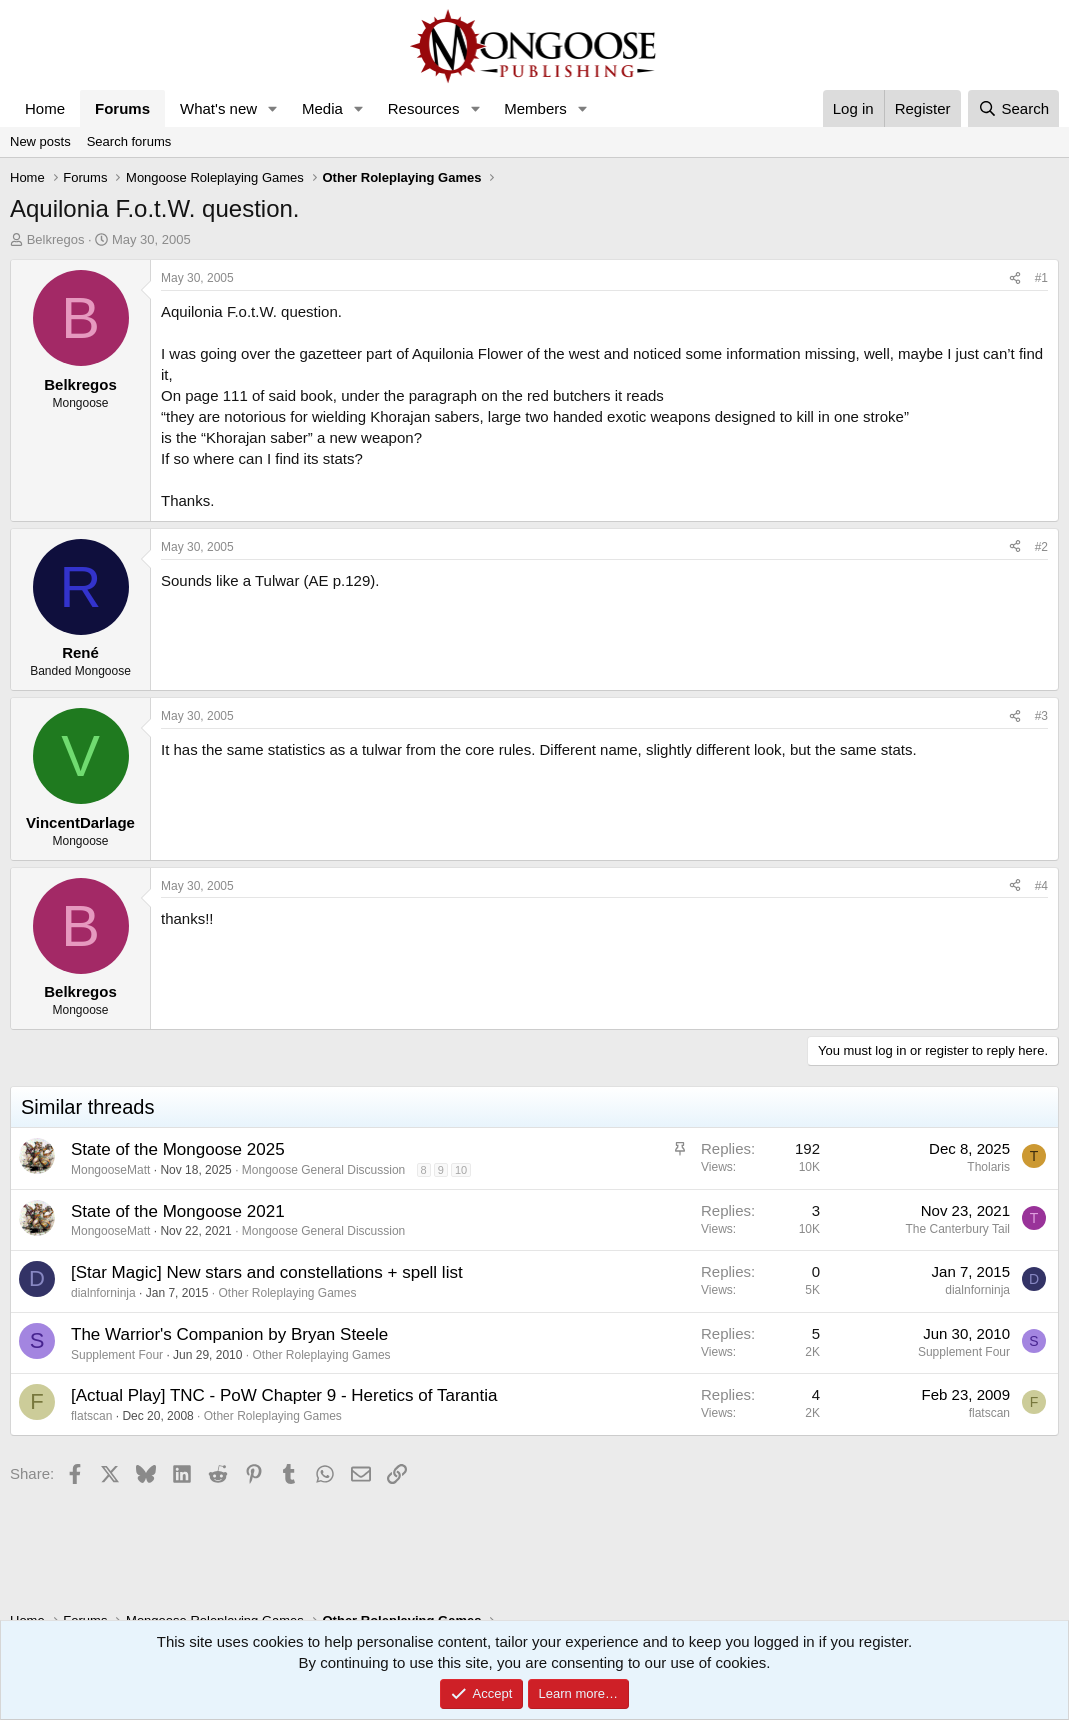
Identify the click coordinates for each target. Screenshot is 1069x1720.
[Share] (1015, 278)
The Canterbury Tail (958, 1229)
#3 (1041, 716)
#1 (1041, 278)
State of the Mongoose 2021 (178, 1211)
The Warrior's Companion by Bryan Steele (229, 1334)
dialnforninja (103, 1293)
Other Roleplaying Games (287, 1293)
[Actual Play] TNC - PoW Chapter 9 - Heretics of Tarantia (284, 1395)
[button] (273, 108)
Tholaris (988, 1167)
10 (461, 1170)
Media (322, 108)
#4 (1041, 886)
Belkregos (56, 239)
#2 (1041, 547)
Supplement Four (117, 1355)
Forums (122, 108)
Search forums (129, 141)
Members (535, 108)
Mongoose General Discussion (323, 1170)
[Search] (1013, 108)
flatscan (91, 1416)
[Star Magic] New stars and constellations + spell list (267, 1272)
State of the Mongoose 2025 (178, 1149)
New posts (40, 141)
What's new (218, 108)
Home (45, 108)
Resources (424, 108)
